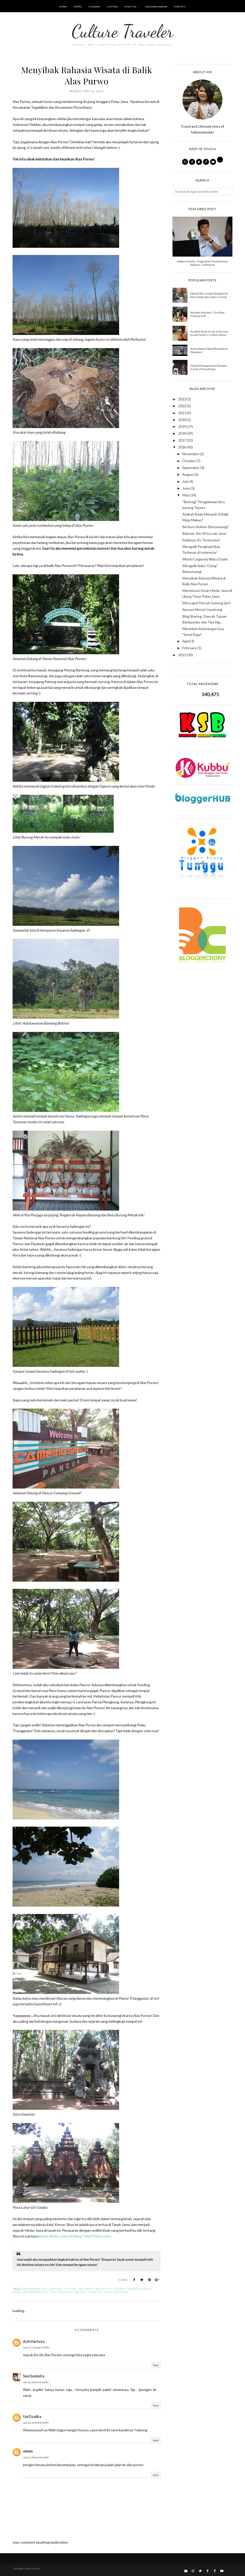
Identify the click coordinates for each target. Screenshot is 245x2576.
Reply (156, 2365)
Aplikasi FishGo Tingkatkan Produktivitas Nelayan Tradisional (202, 263)
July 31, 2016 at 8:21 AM (36, 2457)
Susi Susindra (33, 2376)
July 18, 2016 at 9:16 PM (35, 2382)
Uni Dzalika (32, 2416)
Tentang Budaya (35, 2292)
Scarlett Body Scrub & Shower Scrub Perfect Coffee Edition (209, 333)
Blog (46, 2288)
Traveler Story (99, 2292)
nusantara (104, 2288)
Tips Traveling (60, 2292)
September (191, 467)
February (189, 648)
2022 (182, 406)
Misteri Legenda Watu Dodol (204, 559)
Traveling (120, 2292)
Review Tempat (126, 2288)
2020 (182, 419)
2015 (182, 655)
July (185, 481)
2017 (182, 440)
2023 (182, 399)
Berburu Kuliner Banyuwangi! (205, 527)
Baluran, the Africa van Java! (204, 533)
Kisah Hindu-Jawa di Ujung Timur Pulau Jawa (75, 2236)
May (185, 495)
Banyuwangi (30, 2288)
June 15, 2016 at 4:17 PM (36, 2347)
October (189, 461)
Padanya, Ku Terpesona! (201, 540)
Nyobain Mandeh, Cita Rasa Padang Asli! (207, 314)
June (186, 488)
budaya (57, 2288)
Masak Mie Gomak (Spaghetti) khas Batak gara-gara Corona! (209, 295)
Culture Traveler (122, 31)
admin (28, 2451)
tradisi (80, 2292)
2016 (182, 447)
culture (70, 2288)
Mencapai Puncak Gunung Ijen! (206, 603)
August (188, 474)
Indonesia (86, 2288)
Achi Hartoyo (34, 2341)
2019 (182, 426)
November (190, 454)
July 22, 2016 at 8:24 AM (36, 2422)
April (186, 641)
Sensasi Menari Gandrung (202, 609)
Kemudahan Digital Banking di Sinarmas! (208, 350)
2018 (182, 433)
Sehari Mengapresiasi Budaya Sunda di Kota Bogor (208, 367)
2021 (182, 413)
